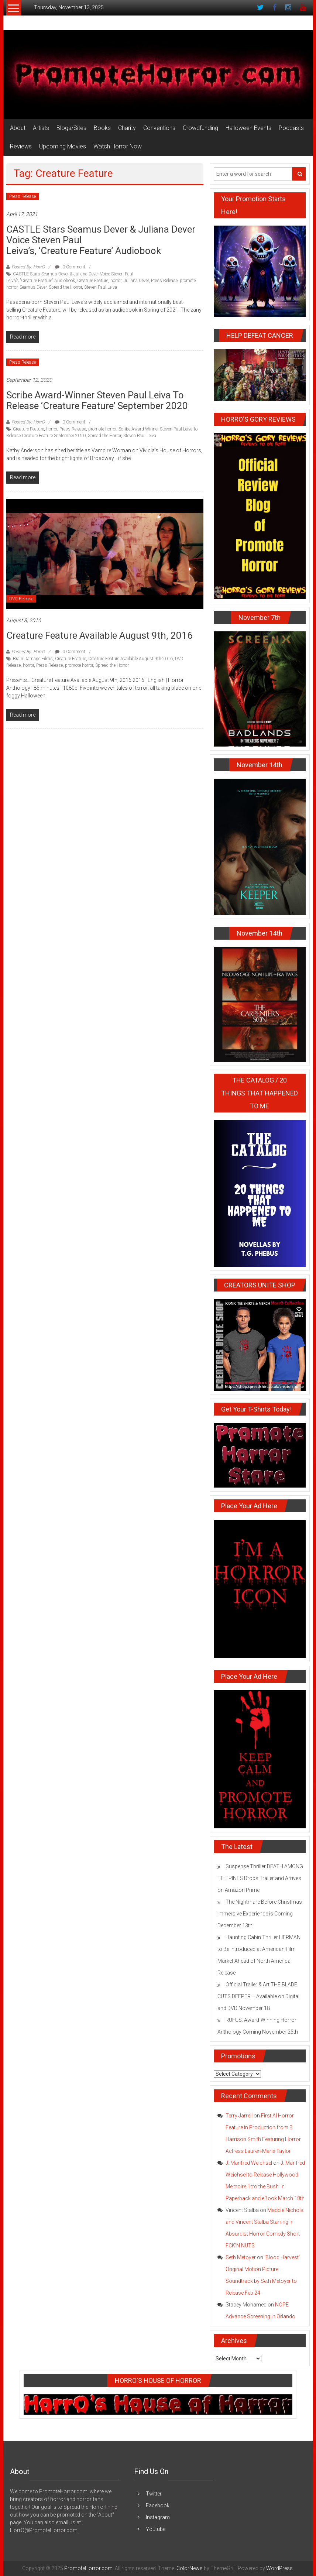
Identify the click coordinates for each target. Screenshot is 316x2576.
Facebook (157, 2505)
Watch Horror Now (117, 146)
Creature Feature (92, 280)
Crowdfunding (200, 127)
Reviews (21, 146)
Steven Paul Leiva (100, 287)
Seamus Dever (33, 287)
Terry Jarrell (239, 2116)
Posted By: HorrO (28, 267)
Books (102, 127)
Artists (41, 127)
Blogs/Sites (71, 127)
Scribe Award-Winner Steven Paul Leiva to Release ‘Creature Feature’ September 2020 (97, 400)
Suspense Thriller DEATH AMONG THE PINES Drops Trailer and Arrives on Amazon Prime (260, 1878)
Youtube (155, 2529)
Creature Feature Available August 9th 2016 (130, 658)
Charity (127, 127)
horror (115, 280)
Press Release (22, 196)
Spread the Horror (65, 287)
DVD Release (21, 598)
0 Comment (70, 267)
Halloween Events (248, 127)
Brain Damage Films (33, 658)
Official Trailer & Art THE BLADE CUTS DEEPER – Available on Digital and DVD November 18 (258, 1996)
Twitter (154, 2494)
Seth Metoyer (241, 2257)
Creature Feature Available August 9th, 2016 (99, 635)
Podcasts (291, 127)
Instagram (158, 2517)
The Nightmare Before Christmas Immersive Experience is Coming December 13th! (259, 1913)
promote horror (102, 429)
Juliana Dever (136, 280)
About (17, 127)
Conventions (159, 127)
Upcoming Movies (62, 146)
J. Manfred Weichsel (249, 2163)
